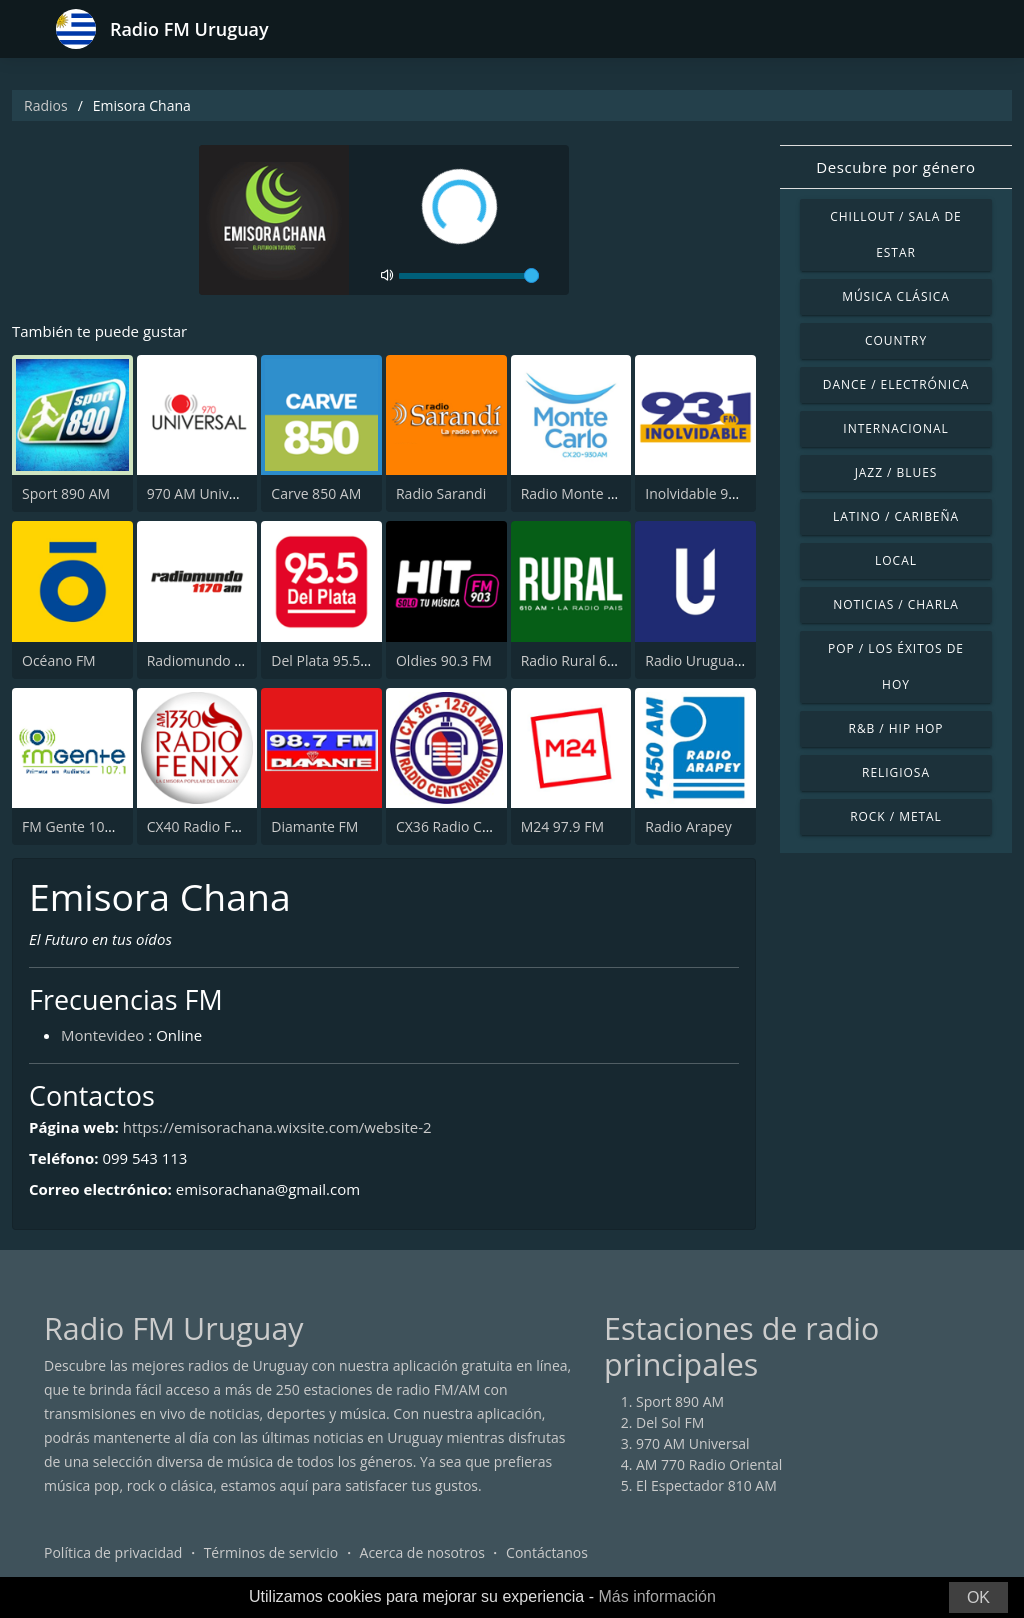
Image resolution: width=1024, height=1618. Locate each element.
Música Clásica (896, 296)
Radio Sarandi (441, 493)
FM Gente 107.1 (73, 826)
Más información (656, 1596)
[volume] (469, 276)
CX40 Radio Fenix (203, 826)
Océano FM (59, 660)
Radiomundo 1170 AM (219, 660)
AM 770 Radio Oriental (709, 1464)
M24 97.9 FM (562, 826)
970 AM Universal (204, 493)
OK (978, 1597)
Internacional (895, 428)
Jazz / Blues (896, 472)
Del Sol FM (670, 1422)
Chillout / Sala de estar (895, 234)
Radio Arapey (688, 826)
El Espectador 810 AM (706, 1485)
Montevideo (102, 1035)
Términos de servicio (271, 1552)
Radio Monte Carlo (581, 493)
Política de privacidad (113, 1552)
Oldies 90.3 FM (444, 660)
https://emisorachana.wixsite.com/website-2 (277, 1127)
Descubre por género (895, 167)
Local (896, 560)
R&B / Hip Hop (896, 728)
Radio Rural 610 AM (585, 660)
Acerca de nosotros (422, 1552)
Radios (46, 105)
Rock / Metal (896, 816)
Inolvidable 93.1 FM (708, 493)
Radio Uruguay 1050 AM (723, 660)
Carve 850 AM (316, 493)
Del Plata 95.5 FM (327, 660)
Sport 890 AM (66, 493)
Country (896, 340)
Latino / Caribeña (896, 516)
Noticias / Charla (896, 604)
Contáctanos (547, 1552)
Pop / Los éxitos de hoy (896, 666)
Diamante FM (314, 826)
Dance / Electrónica (896, 384)
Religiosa (896, 772)
